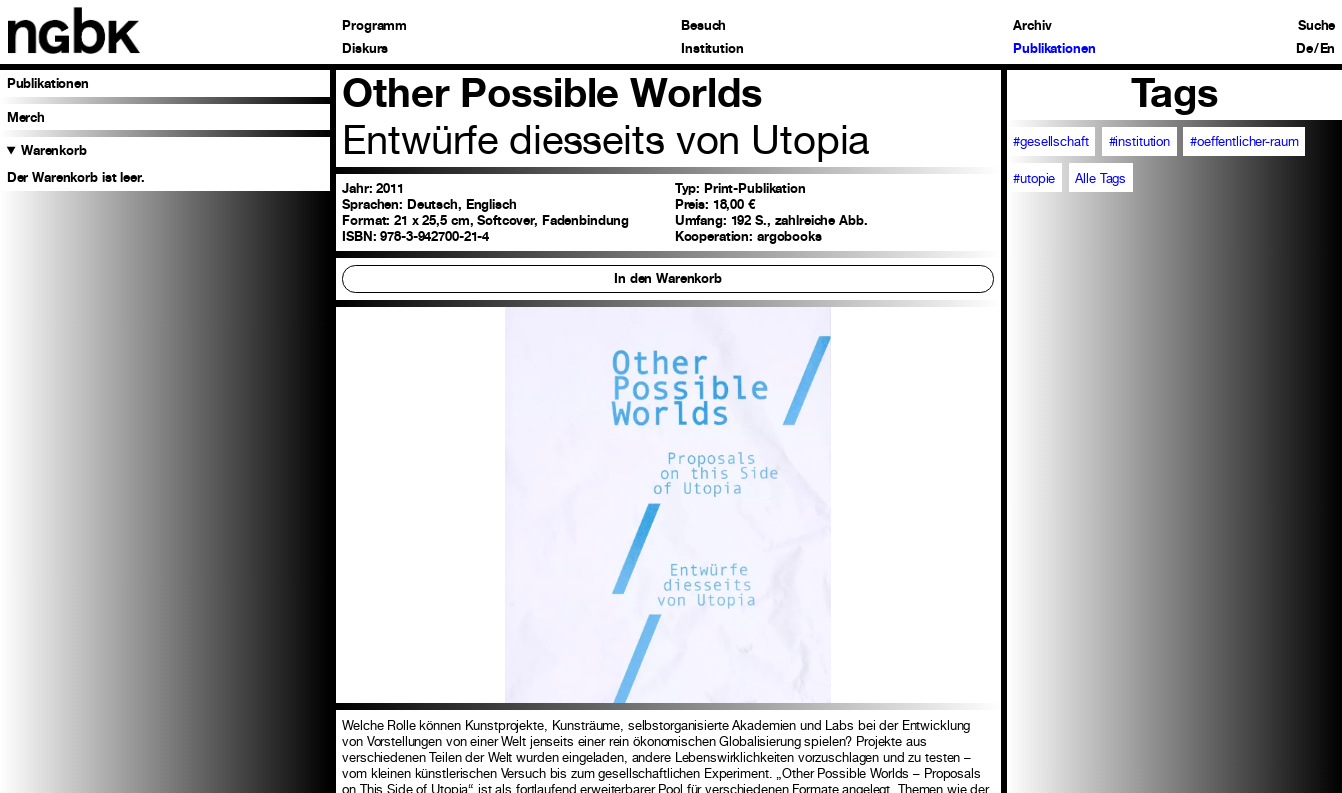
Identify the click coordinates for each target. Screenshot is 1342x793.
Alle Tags (1100, 178)
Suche (1316, 25)
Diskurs (365, 48)
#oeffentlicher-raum (1244, 141)
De (1304, 48)
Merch (26, 117)
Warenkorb (54, 150)
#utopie (1034, 178)
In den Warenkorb (668, 278)
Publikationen (1054, 48)
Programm (374, 25)
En (1328, 48)
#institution (1139, 141)
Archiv (1032, 25)
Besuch (703, 25)
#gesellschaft (1050, 141)
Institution (712, 48)
